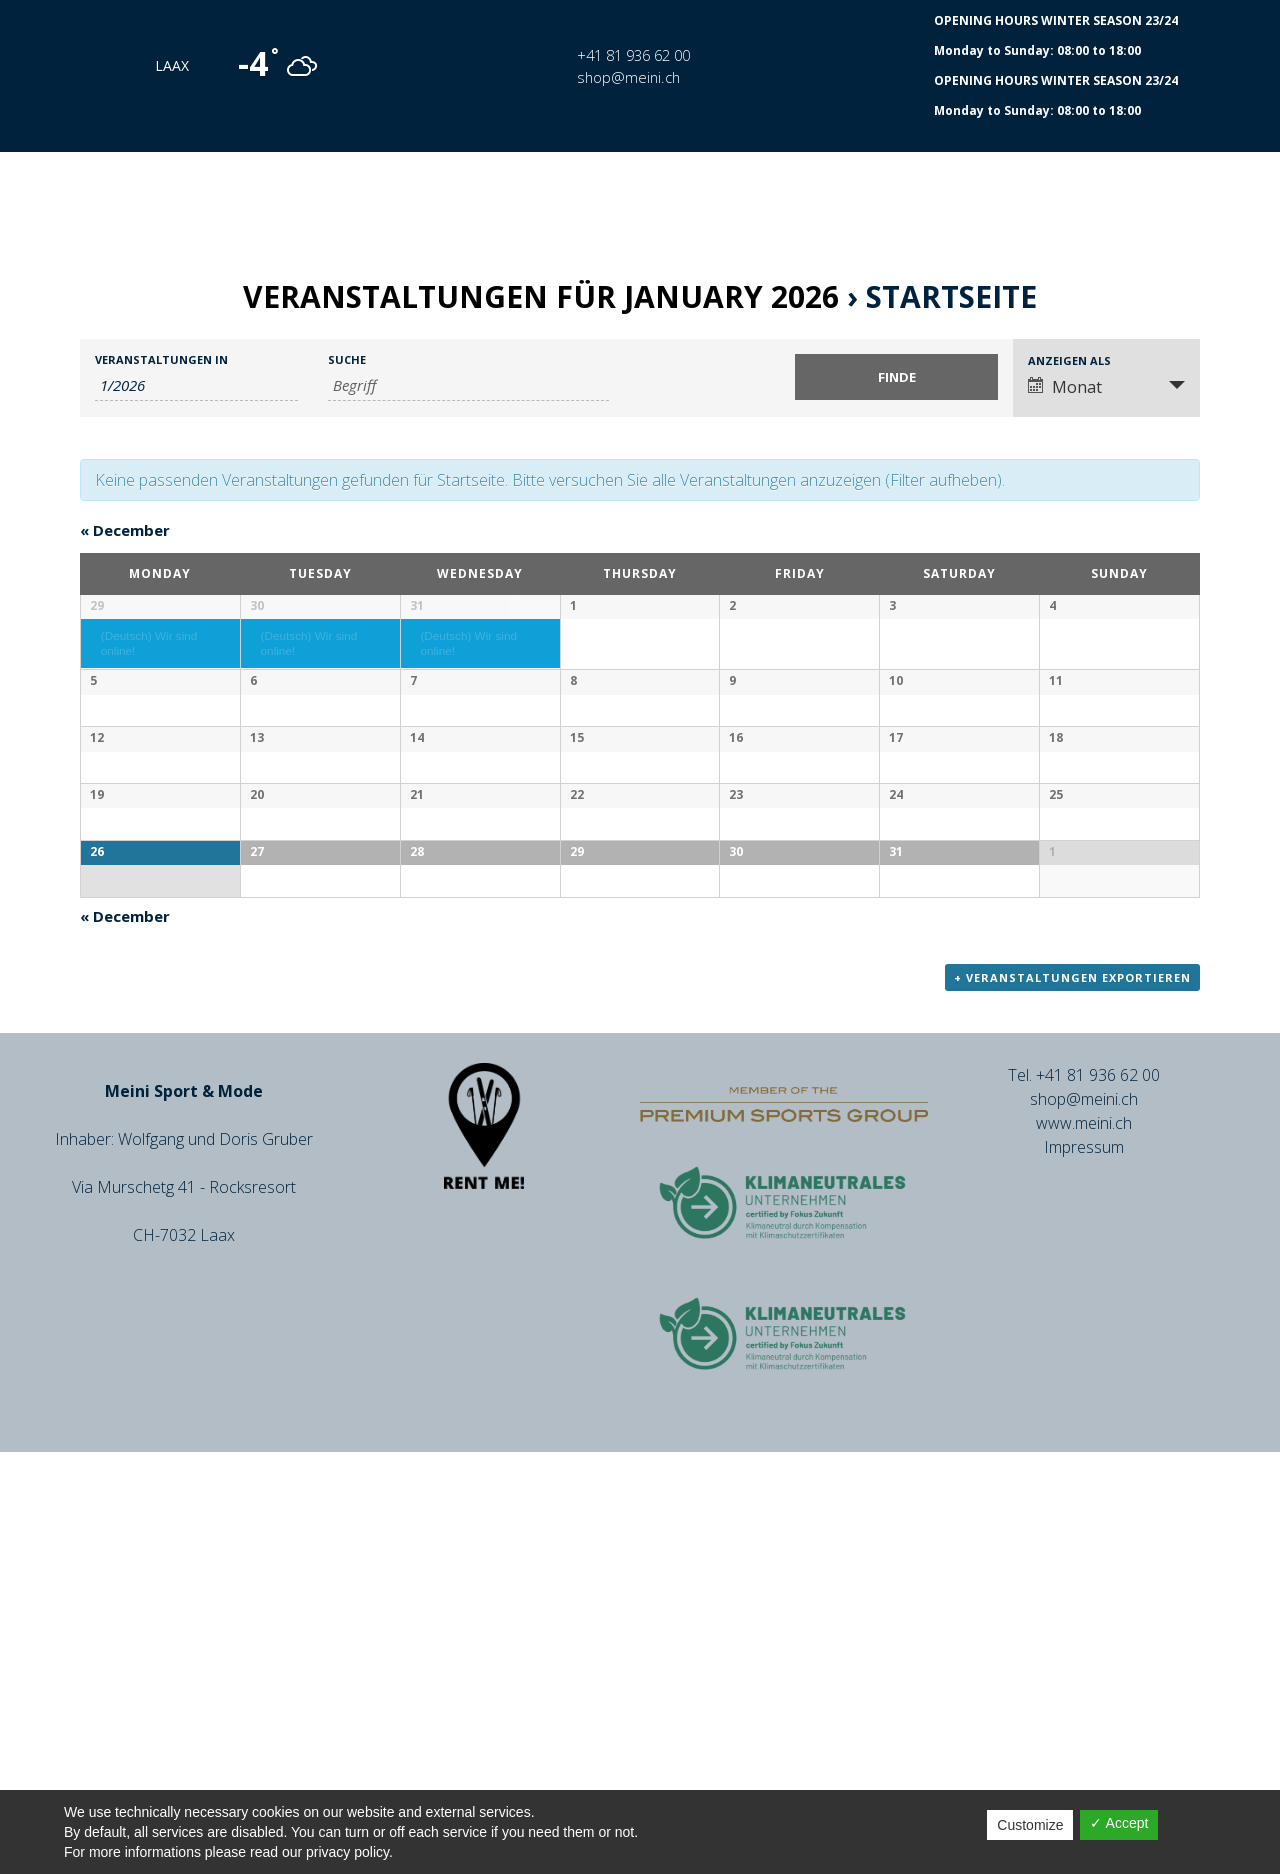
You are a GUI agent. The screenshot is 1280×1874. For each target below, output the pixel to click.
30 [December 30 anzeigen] (257, 605)
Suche (347, 359)
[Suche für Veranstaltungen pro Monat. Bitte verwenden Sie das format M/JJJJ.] (196, 385)
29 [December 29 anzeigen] (97, 605)
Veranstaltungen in (161, 359)
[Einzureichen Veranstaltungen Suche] (896, 377)
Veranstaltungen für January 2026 (541, 296)
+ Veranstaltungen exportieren (1072, 1400)
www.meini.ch (1084, 1546)
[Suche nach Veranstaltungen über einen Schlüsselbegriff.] (468, 385)
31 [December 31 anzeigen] (417, 605)
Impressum (1084, 1570)
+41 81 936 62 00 (633, 55)
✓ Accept (1119, 1823)
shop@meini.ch (628, 77)
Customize (1030, 1825)
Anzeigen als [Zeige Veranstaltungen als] (1069, 360)
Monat (1065, 387)
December (125, 530)
